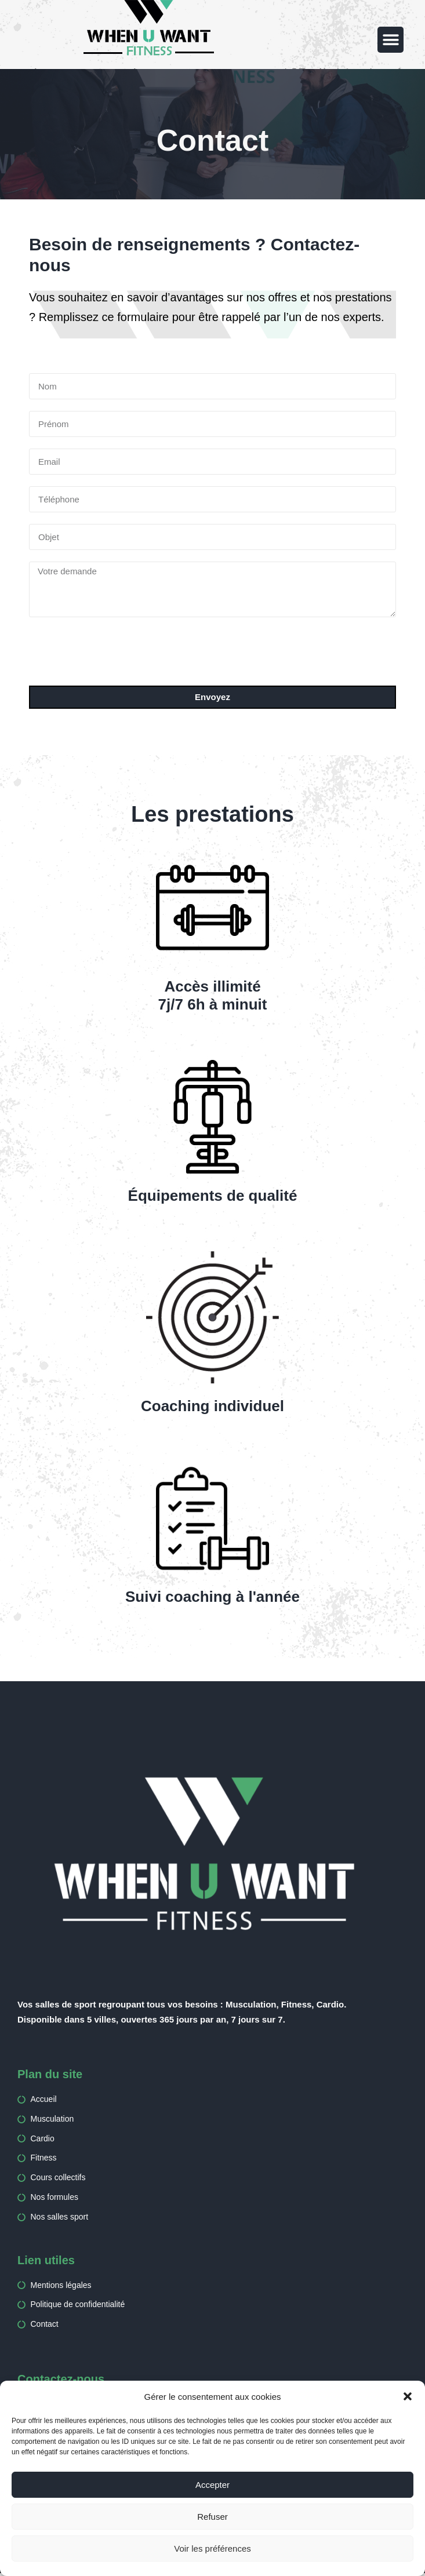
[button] (407, 2396)
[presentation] (117, 651)
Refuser (212, 2517)
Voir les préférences (212, 2548)
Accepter (212, 2485)
